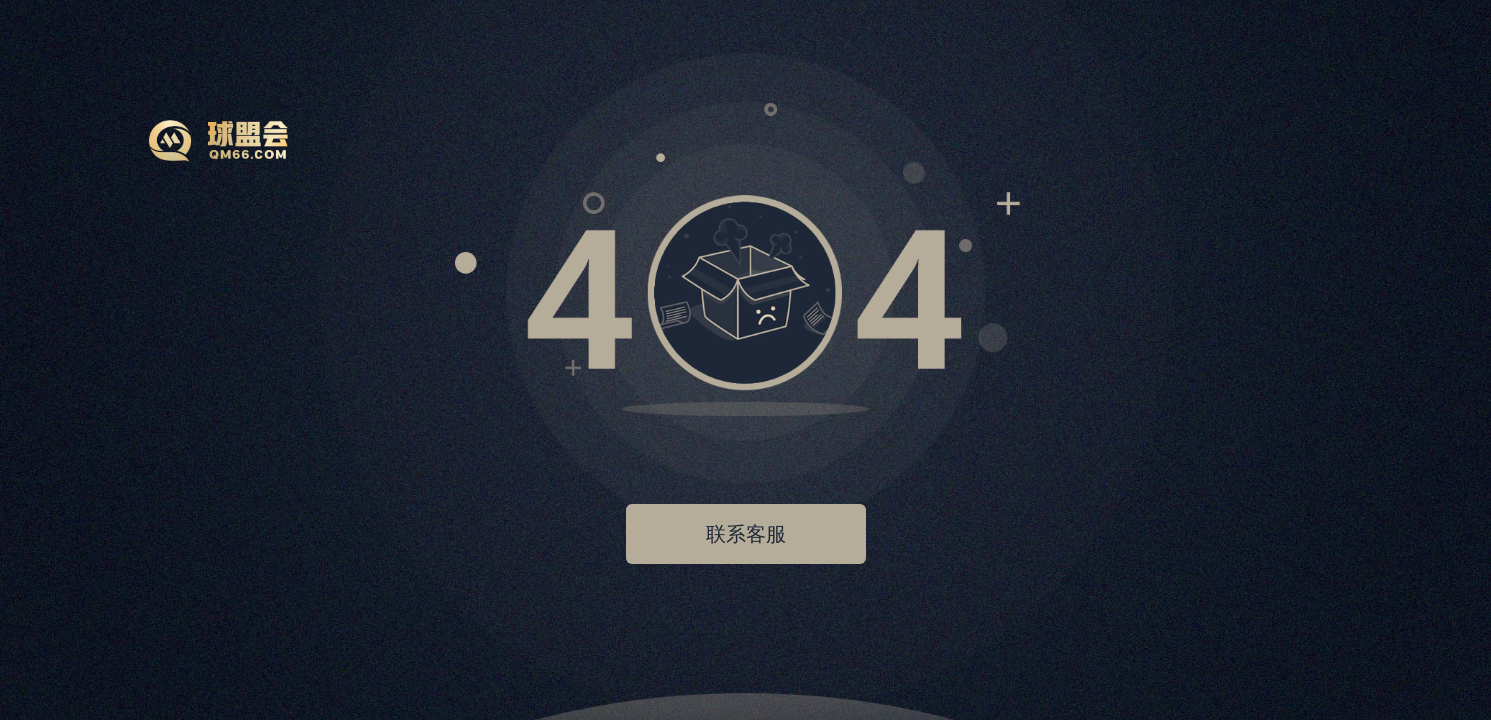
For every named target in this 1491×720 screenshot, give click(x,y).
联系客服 (746, 534)
